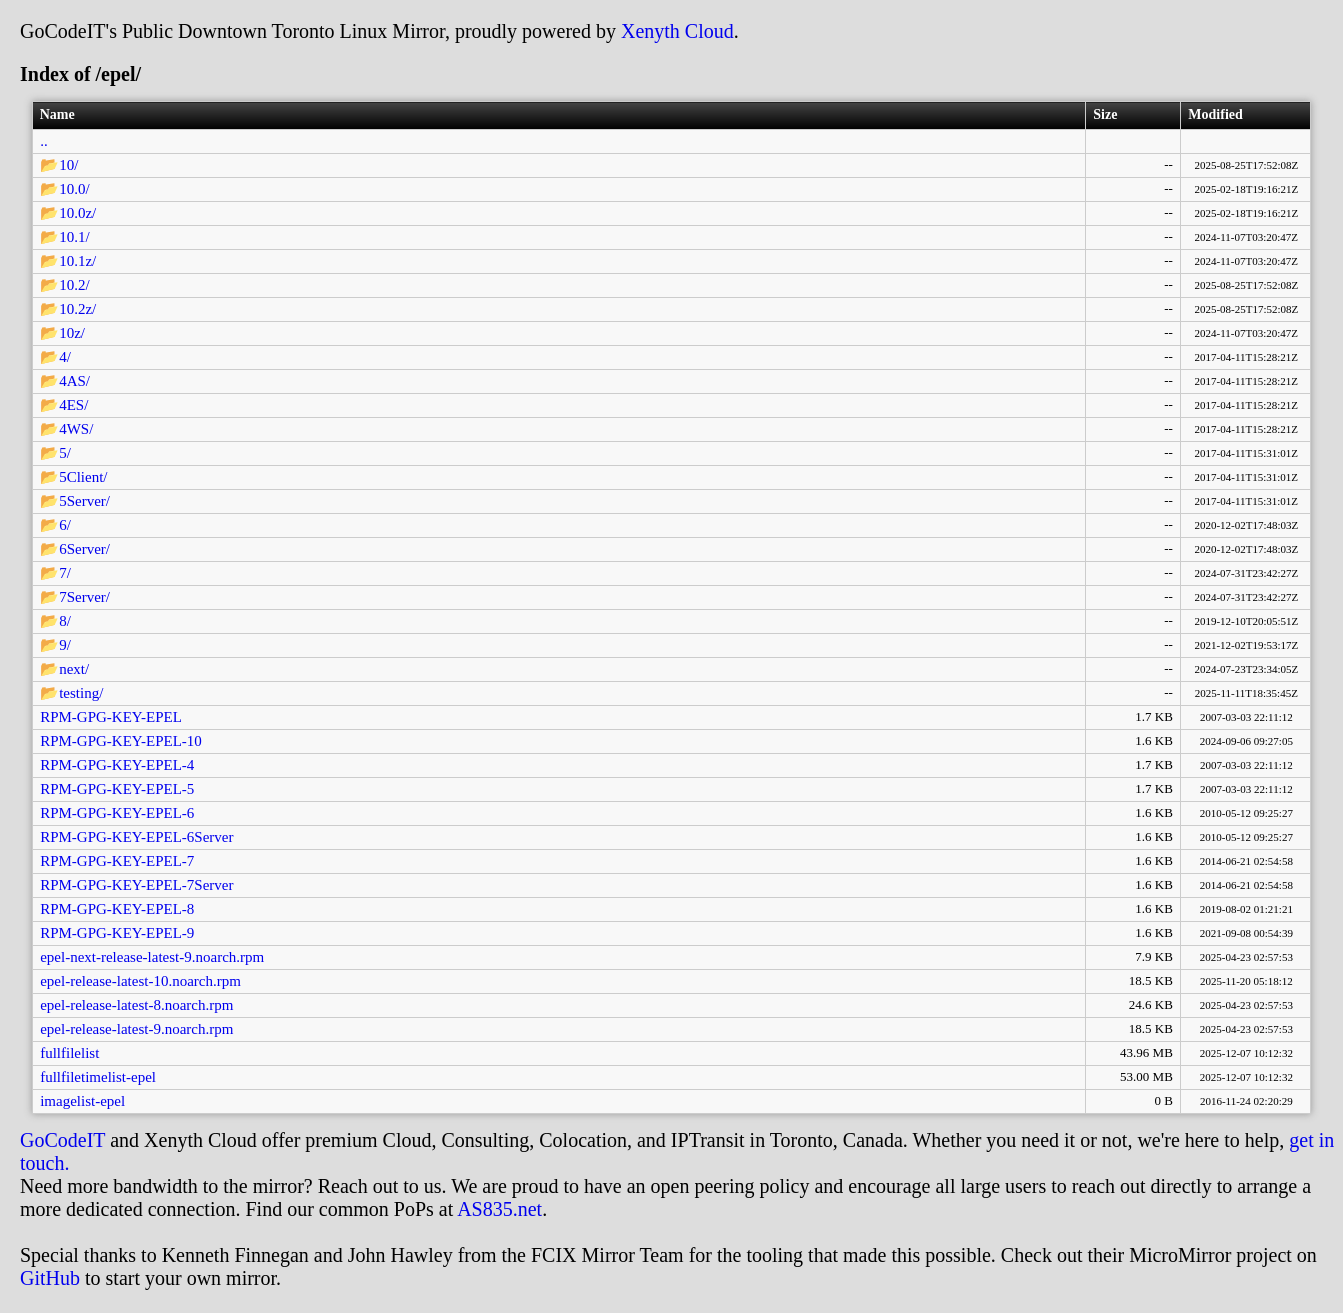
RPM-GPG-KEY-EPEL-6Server (136, 837)
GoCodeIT (62, 1140)
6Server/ (84, 549)
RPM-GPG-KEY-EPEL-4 (117, 765)
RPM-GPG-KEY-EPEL (111, 717)
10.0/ (74, 189)
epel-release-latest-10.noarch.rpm (140, 981)
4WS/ (76, 429)
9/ (65, 645)
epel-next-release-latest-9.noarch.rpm (152, 957)
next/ (74, 669)
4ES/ (73, 405)
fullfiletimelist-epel (98, 1077)
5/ (65, 453)
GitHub (50, 1278)
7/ (65, 573)
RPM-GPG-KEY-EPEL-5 (117, 789)
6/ (65, 525)
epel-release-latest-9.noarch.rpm (136, 1029)
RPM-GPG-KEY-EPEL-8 (117, 909)
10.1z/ (77, 261)
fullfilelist (69, 1053)
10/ (68, 165)
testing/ (81, 693)
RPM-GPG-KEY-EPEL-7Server (136, 885)
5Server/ (84, 501)
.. (44, 141)
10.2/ (74, 285)
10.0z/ (77, 213)
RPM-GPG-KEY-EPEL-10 (121, 741)
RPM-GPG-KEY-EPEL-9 (117, 933)
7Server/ (84, 597)
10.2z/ (77, 309)
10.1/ (74, 237)
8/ (65, 621)
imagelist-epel (82, 1101)
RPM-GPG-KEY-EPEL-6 (117, 813)
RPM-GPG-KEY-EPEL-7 (117, 861)
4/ (65, 357)
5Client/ (83, 477)
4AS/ (74, 381)
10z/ (72, 333)
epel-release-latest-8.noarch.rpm (136, 1005)
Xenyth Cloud (677, 31)
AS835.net (499, 1209)
